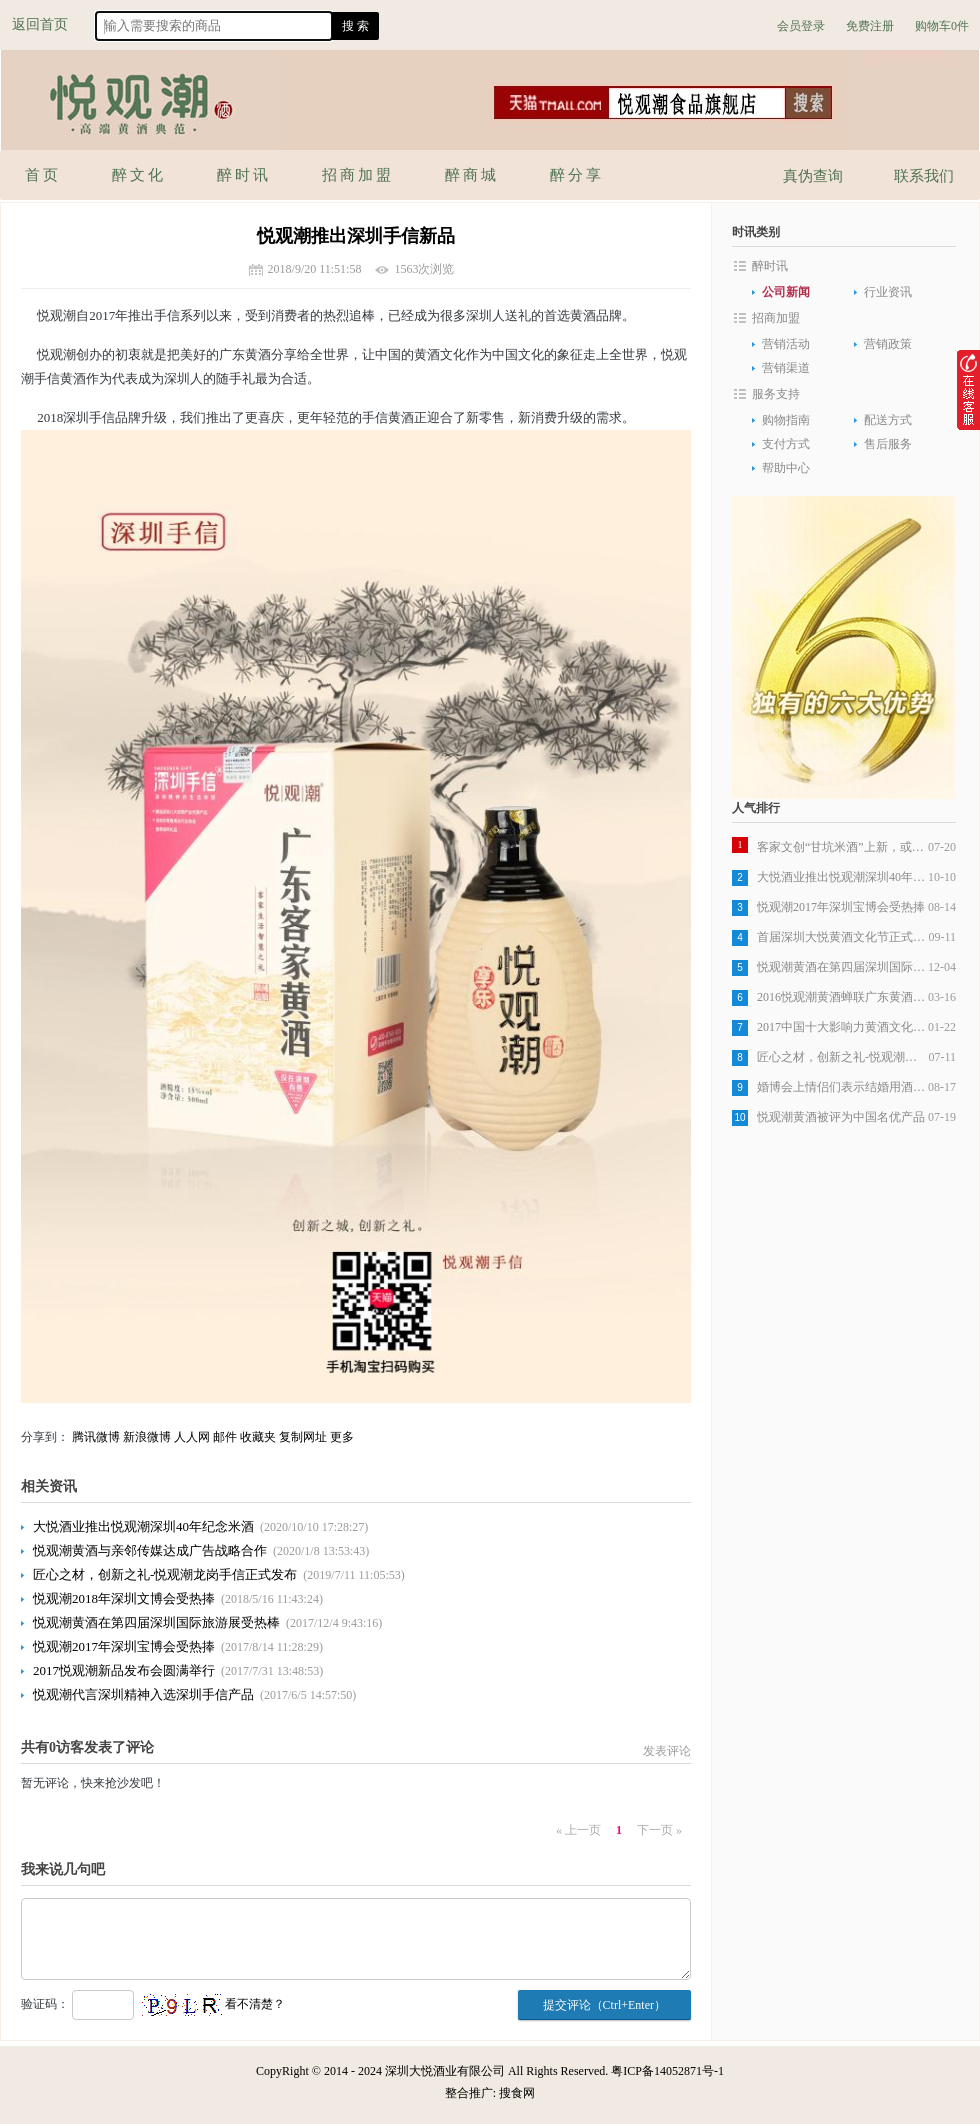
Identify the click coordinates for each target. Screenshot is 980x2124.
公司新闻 (786, 292)
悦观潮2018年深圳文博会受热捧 (124, 1598)
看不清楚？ (213, 2004)
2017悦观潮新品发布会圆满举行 (124, 1670)
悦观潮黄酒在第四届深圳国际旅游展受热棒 (156, 1622)
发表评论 (667, 1751)
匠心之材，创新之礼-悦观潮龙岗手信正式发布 (165, 1574)
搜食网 (517, 2093)
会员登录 (801, 26)
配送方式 (888, 420)
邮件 (225, 1437)
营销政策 (888, 344)
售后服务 (888, 444)
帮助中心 (786, 468)
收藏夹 (258, 1437)
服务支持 (776, 394)
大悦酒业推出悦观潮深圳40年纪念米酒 (143, 1526)
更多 (342, 1437)
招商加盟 (776, 318)
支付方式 (786, 444)
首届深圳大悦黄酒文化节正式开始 (842, 937)
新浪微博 (147, 1437)
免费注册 (870, 26)
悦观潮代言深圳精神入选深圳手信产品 (143, 1694)
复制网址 (303, 1437)
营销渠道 (786, 368)
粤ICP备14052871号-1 (667, 2071)
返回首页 (40, 24)
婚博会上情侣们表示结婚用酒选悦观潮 (842, 1087)
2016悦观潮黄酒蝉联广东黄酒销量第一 (842, 997)
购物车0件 (942, 26)
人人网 (192, 1437)
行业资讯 (888, 292)
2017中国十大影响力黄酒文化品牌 (842, 1027)
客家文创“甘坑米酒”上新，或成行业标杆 (842, 847)
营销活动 (786, 344)
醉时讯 (770, 266)
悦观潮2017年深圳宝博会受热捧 (124, 1646)
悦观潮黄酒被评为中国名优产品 (841, 1117)
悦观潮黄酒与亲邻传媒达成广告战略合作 (150, 1550)
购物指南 (786, 420)
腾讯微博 (96, 1437)
